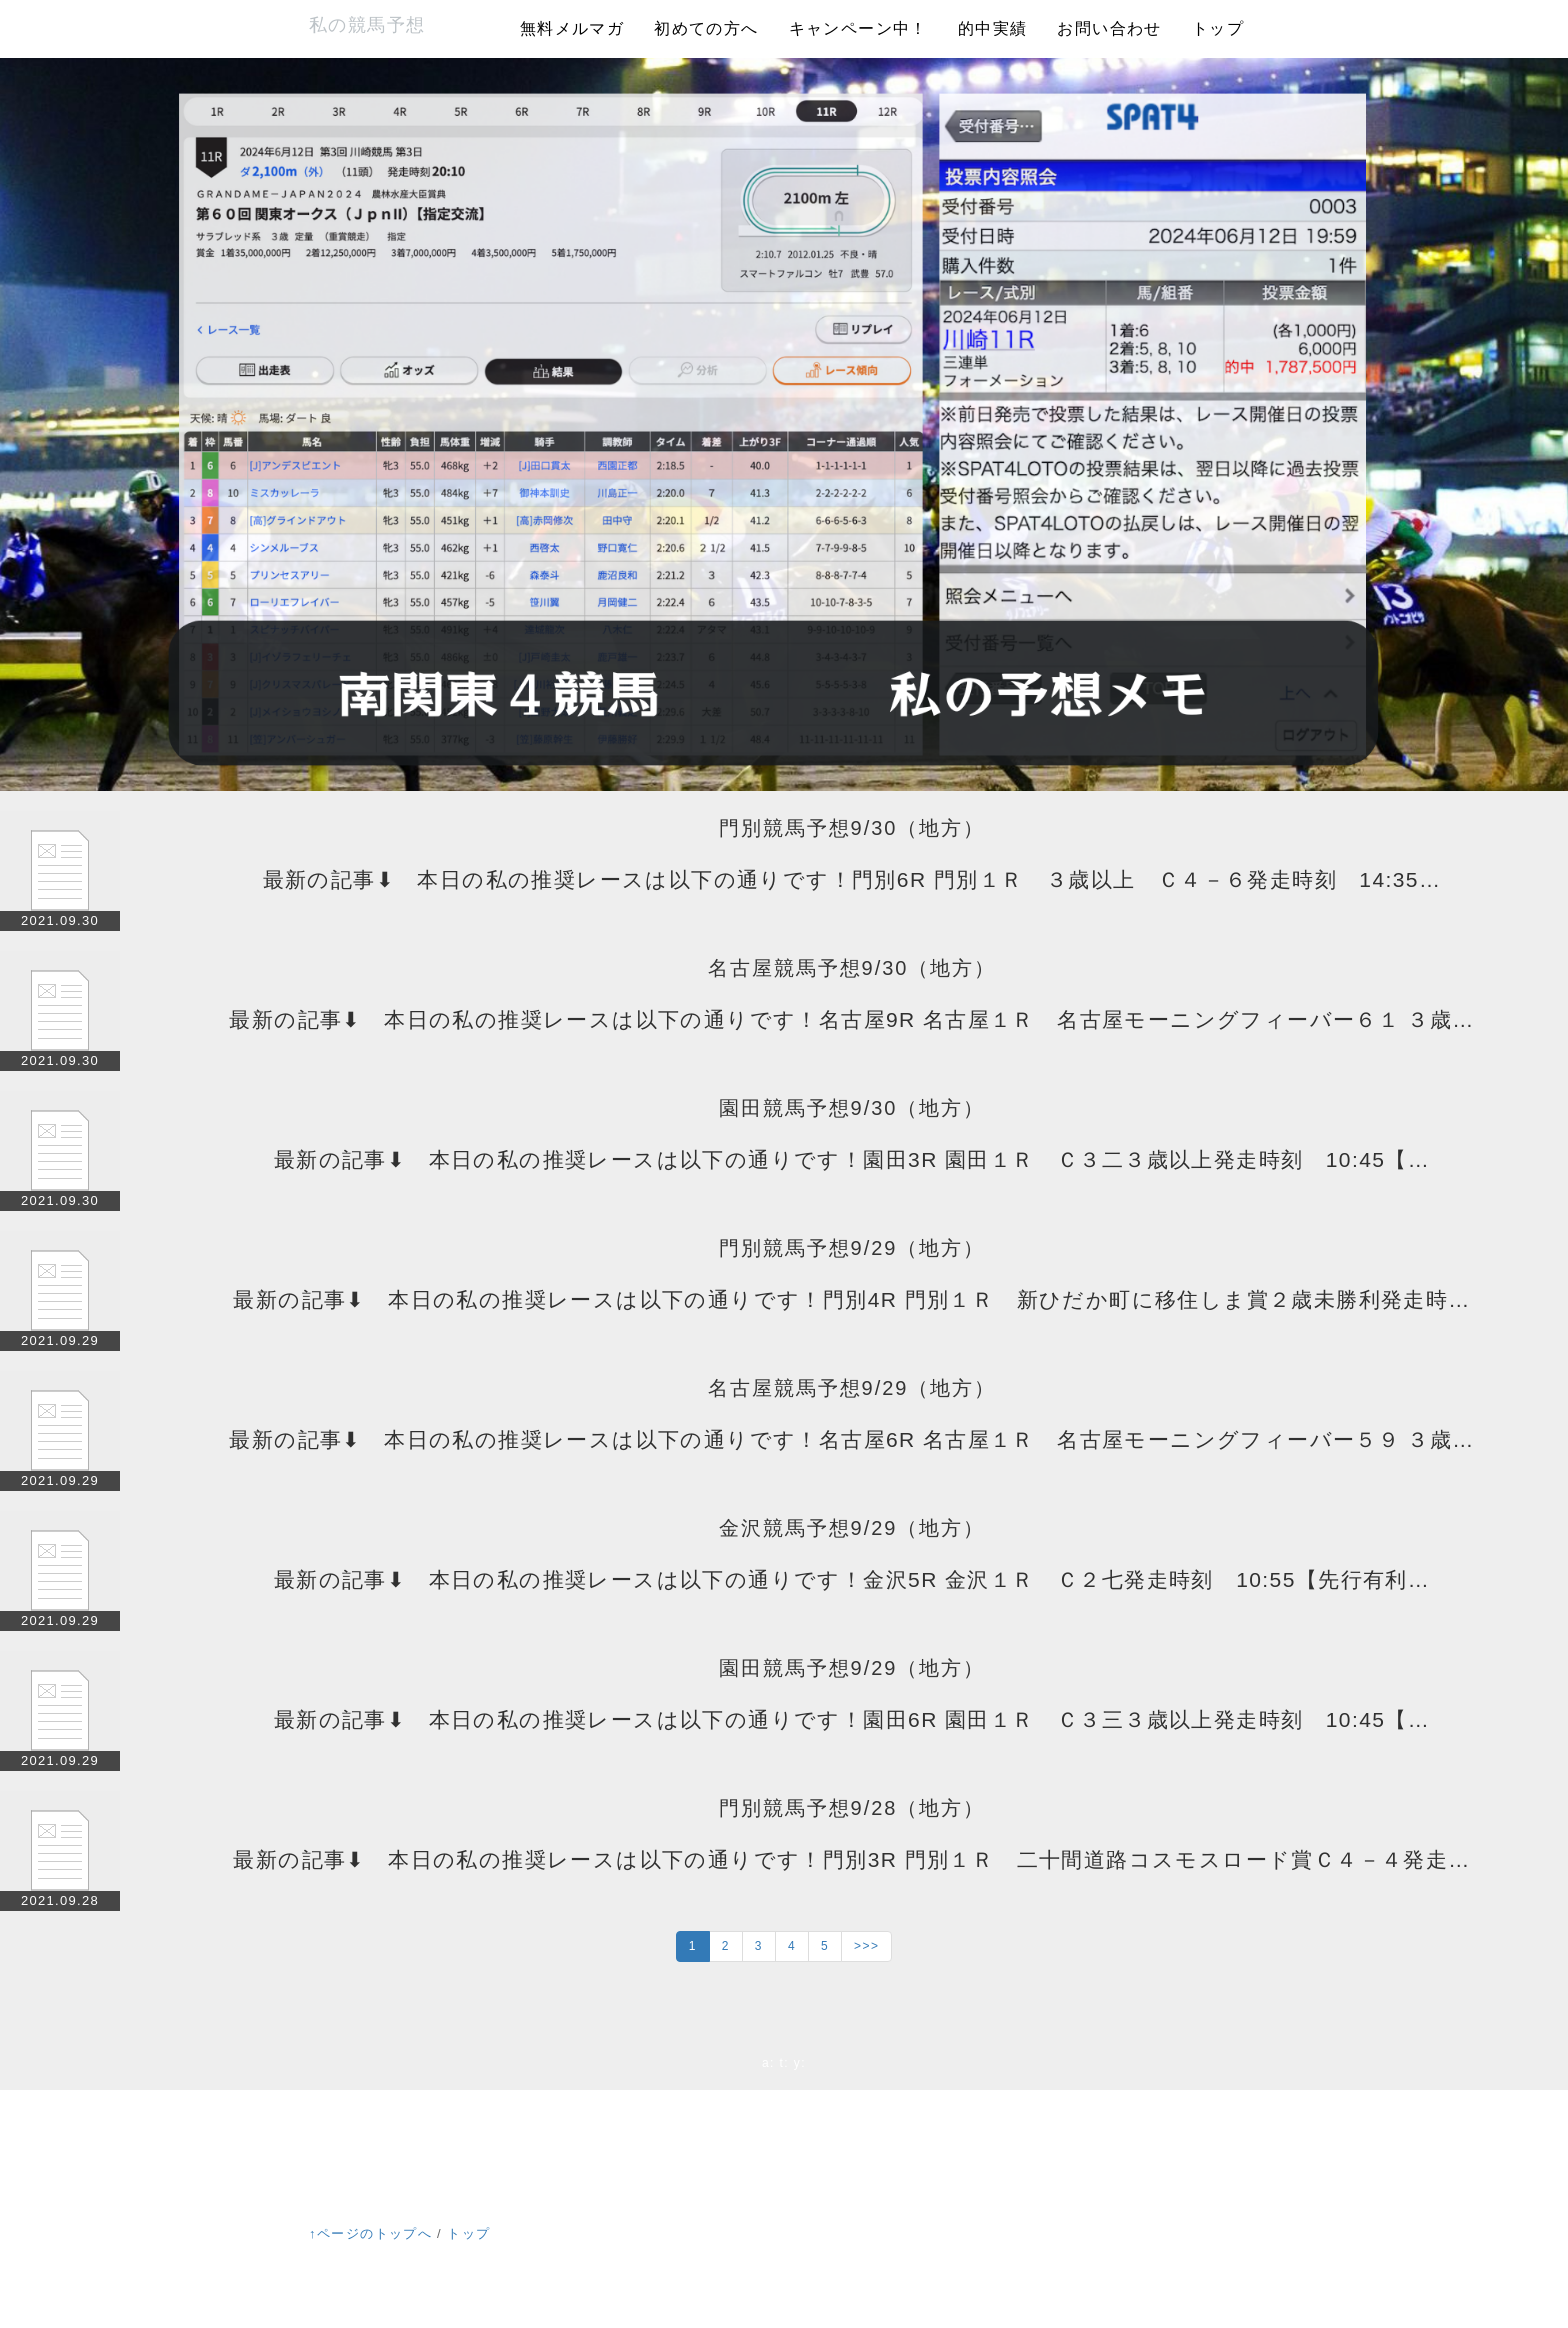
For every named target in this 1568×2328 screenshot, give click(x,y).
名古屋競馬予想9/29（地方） (852, 1388)
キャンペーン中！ (858, 28)
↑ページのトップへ (370, 2233)
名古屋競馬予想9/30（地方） (852, 968)
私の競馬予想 (367, 25)
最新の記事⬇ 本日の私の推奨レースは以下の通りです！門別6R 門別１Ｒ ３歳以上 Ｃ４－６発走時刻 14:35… (852, 879)
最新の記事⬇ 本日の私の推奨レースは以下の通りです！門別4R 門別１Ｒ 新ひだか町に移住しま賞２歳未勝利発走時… (851, 1299)
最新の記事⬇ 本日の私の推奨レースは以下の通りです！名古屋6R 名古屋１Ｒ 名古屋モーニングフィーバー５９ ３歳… (851, 1439)
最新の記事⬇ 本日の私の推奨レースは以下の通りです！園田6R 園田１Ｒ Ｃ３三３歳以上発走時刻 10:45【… (852, 1719)
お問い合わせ (1109, 28)
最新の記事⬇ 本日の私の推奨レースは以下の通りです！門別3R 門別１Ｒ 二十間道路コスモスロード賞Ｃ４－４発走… (851, 1859)
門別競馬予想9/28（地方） (852, 1808)
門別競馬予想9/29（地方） (852, 1248)
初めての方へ (706, 28)
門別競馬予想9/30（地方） (852, 828)
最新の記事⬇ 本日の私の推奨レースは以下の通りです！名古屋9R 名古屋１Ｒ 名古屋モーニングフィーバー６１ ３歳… (851, 1019)
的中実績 (993, 28)
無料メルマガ (572, 28)
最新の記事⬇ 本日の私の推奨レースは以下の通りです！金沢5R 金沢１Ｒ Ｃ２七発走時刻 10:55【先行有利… (852, 1579)
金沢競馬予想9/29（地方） (852, 1528)
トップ (1218, 28)
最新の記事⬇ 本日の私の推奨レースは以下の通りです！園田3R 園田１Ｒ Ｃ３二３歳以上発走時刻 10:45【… (852, 1159)
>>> (866, 1946)
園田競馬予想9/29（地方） (852, 1668)
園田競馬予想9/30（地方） (852, 1108)
